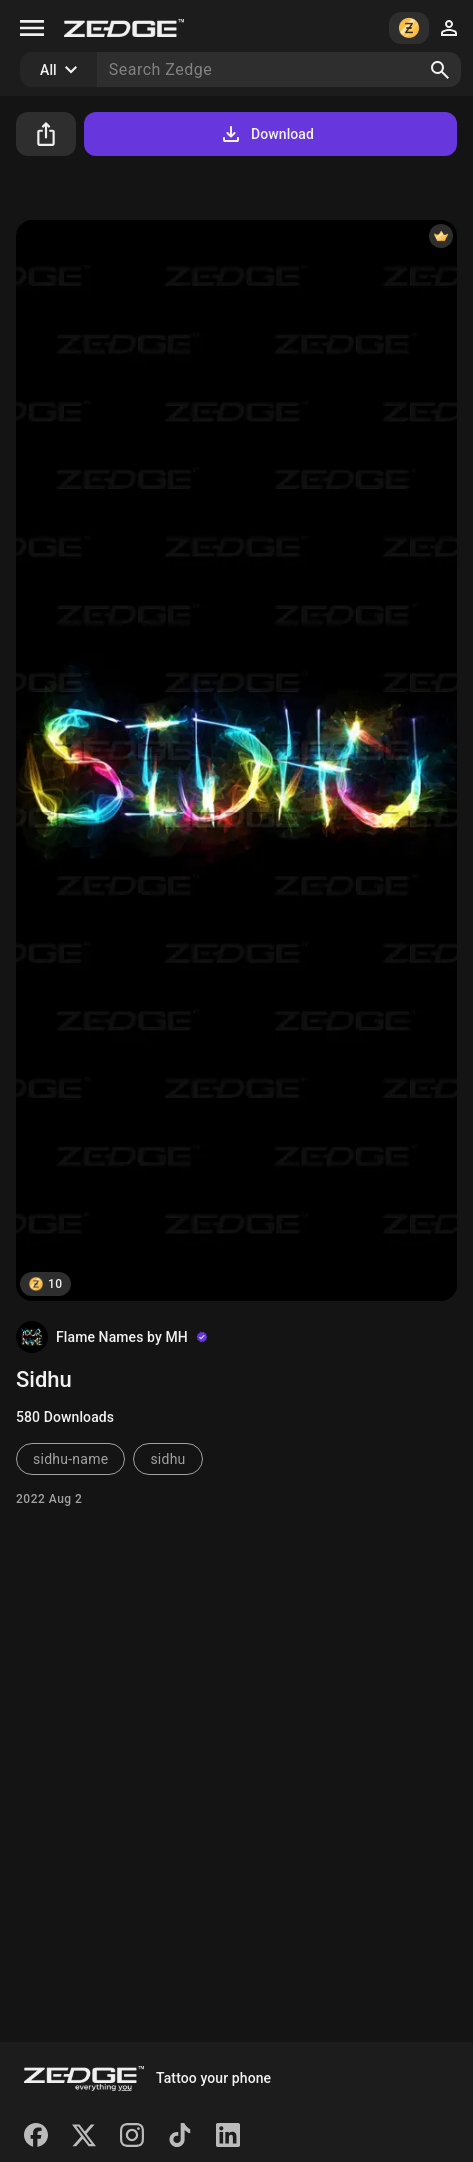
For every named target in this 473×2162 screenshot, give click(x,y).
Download (266, 134)
